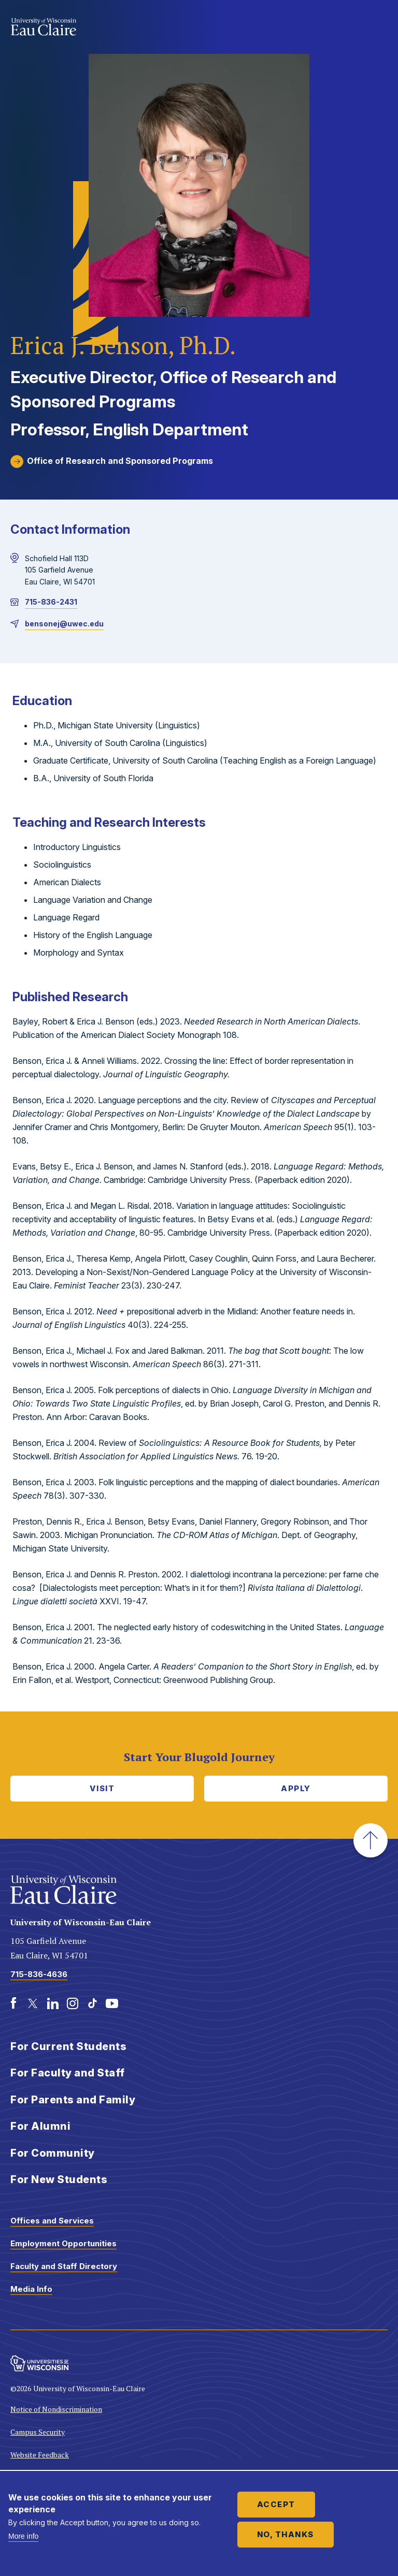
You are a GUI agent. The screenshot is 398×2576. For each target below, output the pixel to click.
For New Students (58, 2179)
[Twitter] (33, 2003)
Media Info (31, 2289)
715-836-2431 (51, 601)
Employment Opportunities (63, 2243)
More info (23, 2536)
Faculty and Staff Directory (63, 2266)
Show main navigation (377, 28)
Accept (276, 2504)
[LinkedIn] (53, 2003)
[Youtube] (112, 2003)
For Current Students (68, 2046)
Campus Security (37, 2432)
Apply (296, 1788)
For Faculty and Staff (67, 2073)
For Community (52, 2153)
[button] (370, 1840)
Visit (102, 1788)
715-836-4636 (38, 1974)
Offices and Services (52, 2221)
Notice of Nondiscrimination (56, 2409)
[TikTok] (92, 2003)
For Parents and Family (72, 2100)
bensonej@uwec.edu (64, 623)
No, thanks (285, 2534)
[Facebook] (13, 2003)
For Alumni (40, 2126)
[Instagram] (72, 2003)
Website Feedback (39, 2455)
